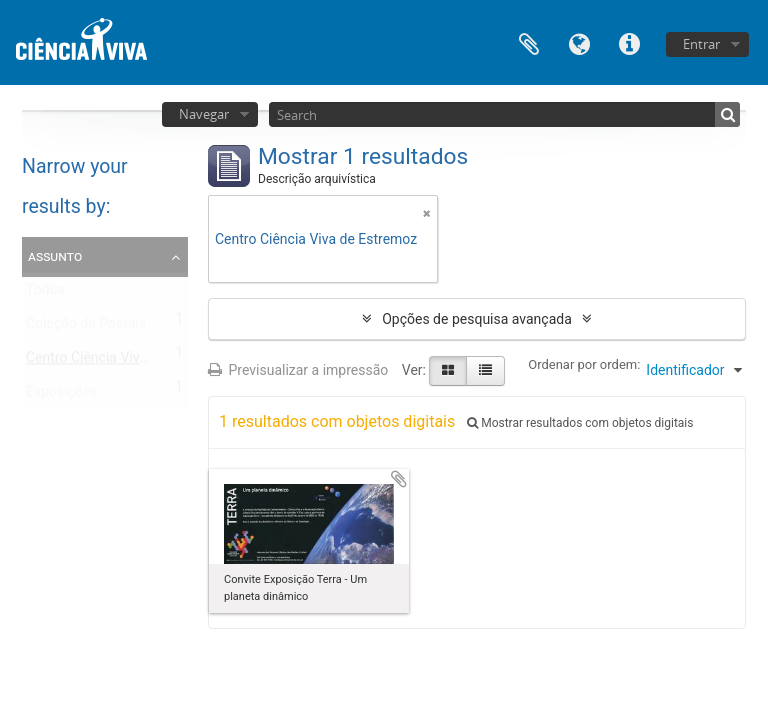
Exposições (61, 396)
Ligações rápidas (629, 42)
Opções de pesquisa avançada (477, 319)
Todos (45, 294)
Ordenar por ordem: (584, 364)
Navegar (204, 114)
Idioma (579, 42)
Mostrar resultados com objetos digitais (580, 423)
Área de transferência (529, 42)
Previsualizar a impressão (298, 370)
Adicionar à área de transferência (399, 479)
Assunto (55, 256)
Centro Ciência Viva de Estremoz (127, 362)
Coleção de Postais (86, 328)
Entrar (701, 44)
